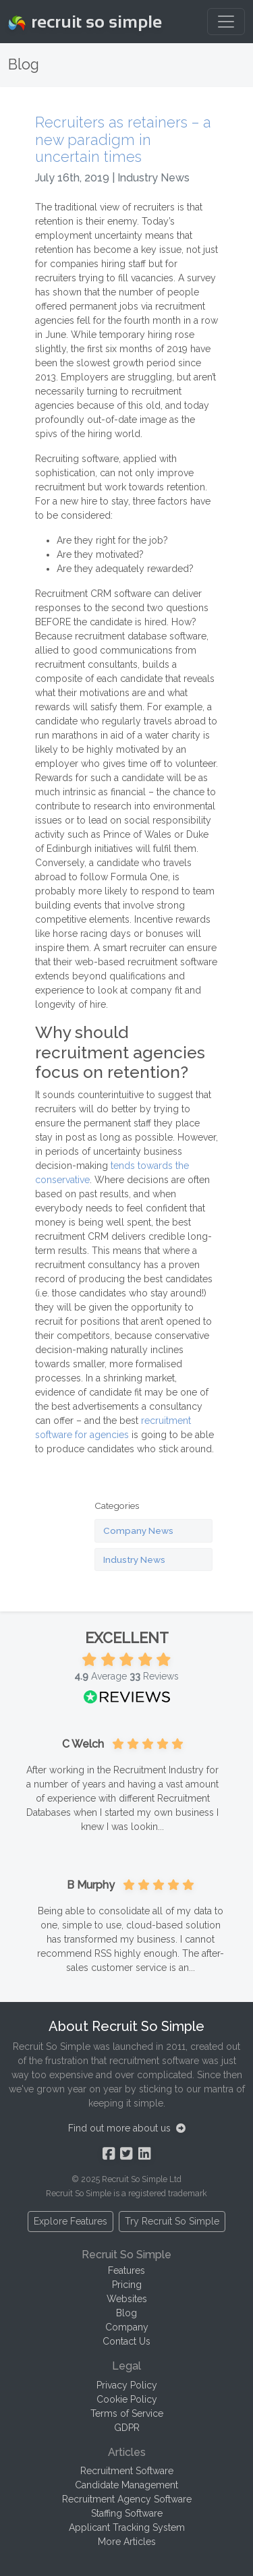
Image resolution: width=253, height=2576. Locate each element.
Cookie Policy (126, 2399)
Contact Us (126, 2341)
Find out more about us (127, 2128)
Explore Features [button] (70, 2221)
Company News (138, 1530)
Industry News (134, 1559)
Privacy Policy (126, 2385)
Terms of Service (126, 2413)
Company (126, 2327)
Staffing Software (127, 2513)
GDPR (127, 2427)
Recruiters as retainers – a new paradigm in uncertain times (123, 140)
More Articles (127, 2541)
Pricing (127, 2284)
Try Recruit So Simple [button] (172, 2221)
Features (126, 2270)
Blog (126, 2313)
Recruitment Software (126, 2470)
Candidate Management (126, 2485)
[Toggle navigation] (226, 21)
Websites (127, 2298)
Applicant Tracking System (127, 2527)
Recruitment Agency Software (127, 2499)
